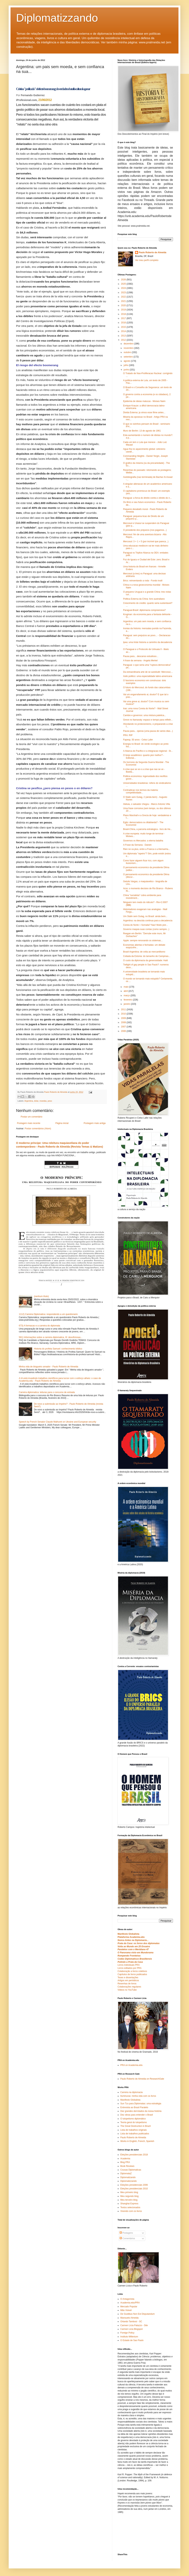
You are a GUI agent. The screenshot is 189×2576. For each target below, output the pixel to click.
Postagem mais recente (28, 1123)
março (127, 995)
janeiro (127, 1004)
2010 (124, 1013)
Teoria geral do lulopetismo (133, 2122)
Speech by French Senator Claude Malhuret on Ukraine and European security (57, 1422)
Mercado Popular (128, 2306)
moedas (43, 1101)
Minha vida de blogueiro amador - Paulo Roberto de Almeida (48, 1366)
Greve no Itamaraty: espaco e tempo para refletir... (148, 719)
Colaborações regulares (129, 1986)
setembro (128, 356)
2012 (124, 340)
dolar (36, 1101)
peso (50, 1101)
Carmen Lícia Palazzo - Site (134, 2325)
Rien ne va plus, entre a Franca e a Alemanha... (146, 849)
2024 (124, 288)
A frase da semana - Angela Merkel (140, 660)
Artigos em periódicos (128, 1980)
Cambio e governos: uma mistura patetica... (144, 715)
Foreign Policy (127, 2332)
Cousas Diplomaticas (130, 2170)
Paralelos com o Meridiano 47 (133, 1949)
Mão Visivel (126, 2310)
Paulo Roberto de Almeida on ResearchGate (142, 2079)
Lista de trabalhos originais (133, 2130)
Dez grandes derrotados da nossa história (140, 2111)
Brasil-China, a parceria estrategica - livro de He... (147, 829)
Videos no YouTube (127, 1990)
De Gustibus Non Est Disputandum (137, 2314)
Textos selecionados (130, 2207)
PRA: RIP (128, 735)
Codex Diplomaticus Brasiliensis (135, 1959)
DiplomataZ (126, 2173)
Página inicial (61, 1123)
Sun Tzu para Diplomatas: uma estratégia (140, 2103)
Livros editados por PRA (129, 1968)
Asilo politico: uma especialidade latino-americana (147, 676)
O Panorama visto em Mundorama (135, 1952)
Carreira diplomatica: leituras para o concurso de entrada (47, 1392)
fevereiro (128, 999)
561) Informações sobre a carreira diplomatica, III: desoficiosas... (50, 1337)
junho (127, 369)
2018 (124, 314)
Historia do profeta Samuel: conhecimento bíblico (58, 1348)
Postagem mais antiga (95, 1123)
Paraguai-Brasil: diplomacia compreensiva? (144, 610)
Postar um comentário (31, 1116)
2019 (124, 309)
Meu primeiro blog (129, 2192)
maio (126, 987)
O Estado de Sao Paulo (131, 2340)
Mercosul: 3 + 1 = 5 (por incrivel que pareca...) (145, 541)
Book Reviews (127, 2166)
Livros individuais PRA (129, 1965)
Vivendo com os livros (131, 2211)
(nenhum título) (41, 1296)
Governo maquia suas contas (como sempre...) (146, 929)
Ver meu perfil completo (146, 260)
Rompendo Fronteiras (129, 1955)
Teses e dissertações (128, 1977)
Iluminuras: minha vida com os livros (138, 2096)
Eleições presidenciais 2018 (134, 2154)
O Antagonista (127, 2299)
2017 (124, 318)
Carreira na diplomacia (131, 2092)
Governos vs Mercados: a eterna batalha (143, 840)
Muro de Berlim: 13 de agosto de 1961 (142, 430)
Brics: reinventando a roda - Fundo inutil (142, 580)
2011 (124, 1009)
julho (126, 365)
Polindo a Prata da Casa (130, 1962)
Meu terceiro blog (129, 2200)
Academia (125, 2158)
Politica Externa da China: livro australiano (144, 599)
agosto (127, 361)
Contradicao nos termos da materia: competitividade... (140, 791)
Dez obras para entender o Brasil (136, 2115)
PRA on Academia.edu (131, 2065)
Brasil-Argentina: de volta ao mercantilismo (144, 951)
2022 (124, 296)
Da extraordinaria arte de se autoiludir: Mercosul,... (148, 672)
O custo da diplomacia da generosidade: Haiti (145, 960)
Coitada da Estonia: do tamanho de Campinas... (146, 956)
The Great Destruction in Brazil (135, 2126)
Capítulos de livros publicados (132, 1974)
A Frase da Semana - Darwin (137, 845)
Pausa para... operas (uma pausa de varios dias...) (148, 731)
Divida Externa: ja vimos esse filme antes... (144, 412)
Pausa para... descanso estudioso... (140, 656)
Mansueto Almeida (129, 2318)
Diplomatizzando (57, 18)
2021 (124, 301)
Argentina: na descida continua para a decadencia (147, 920)
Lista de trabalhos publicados (134, 2133)
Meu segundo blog (129, 2196)
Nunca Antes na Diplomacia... (133, 1940)
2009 (124, 1018)
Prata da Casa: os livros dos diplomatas (138, 1943)
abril (126, 991)
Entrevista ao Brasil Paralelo (134, 2107)
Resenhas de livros (127, 1983)
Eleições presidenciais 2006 (134, 2185)
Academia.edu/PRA (130, 2302)
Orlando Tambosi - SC (131, 2321)
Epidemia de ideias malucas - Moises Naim (144, 401)
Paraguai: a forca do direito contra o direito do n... (147, 498)
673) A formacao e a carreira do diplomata (39, 1325)
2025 (124, 284)
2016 (124, 322)
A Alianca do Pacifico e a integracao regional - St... (148, 751)
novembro (129, 348)
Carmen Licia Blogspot (131, 2329)
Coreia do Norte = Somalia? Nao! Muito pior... (145, 925)
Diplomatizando (128, 2177)
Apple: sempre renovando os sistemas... (143, 940)
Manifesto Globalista (130, 2100)
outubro (128, 352)
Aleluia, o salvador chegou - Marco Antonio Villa (146, 804)
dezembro (129, 343)
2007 (124, 1026)
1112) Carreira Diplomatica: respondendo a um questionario (48, 1314)
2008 (124, 1022)
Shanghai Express (129, 2203)
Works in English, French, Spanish (137, 2141)
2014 (124, 331)
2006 (124, 1031)
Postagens (126, 2233)
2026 (124, 279)
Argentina (28, 1101)
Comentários (127, 2238)
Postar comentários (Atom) (38, 1128)
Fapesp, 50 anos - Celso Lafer (138, 739)
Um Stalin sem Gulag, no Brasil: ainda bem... (145, 916)
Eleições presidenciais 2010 (134, 2188)
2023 (124, 292)
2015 (124, 327)
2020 (124, 305)
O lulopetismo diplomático (133, 2118)
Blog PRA (125, 2162)
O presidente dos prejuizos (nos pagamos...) (145, 530)
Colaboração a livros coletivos (132, 1971)
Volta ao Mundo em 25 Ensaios (134, 1946)
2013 (124, 335)
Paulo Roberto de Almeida (152, 252)
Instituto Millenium (129, 2336)
